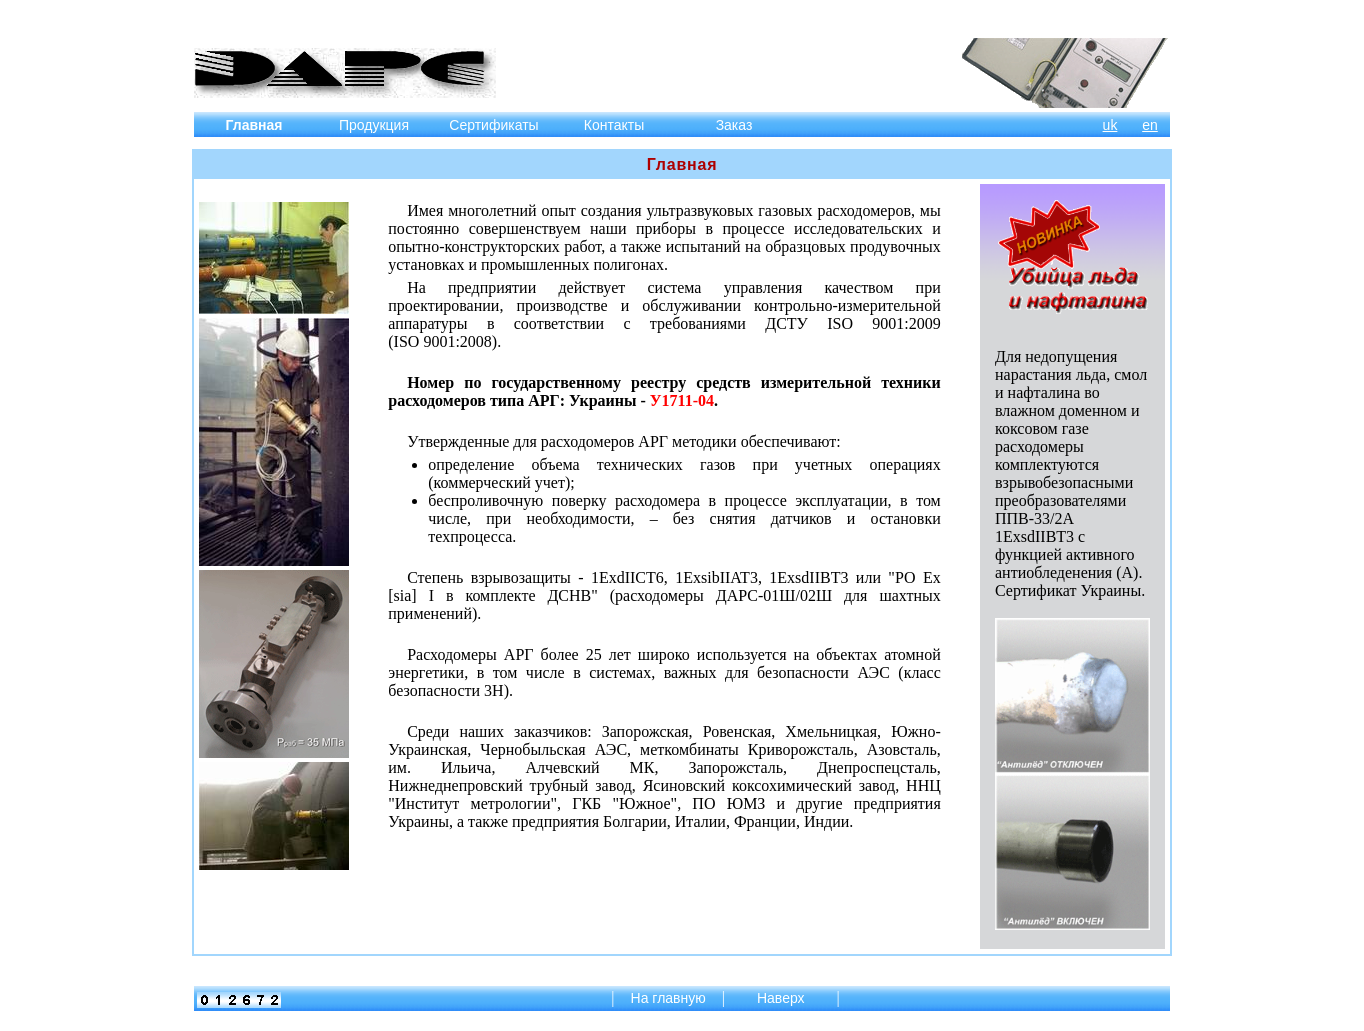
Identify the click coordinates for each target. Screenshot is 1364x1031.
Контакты (614, 125)
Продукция (374, 125)
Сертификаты (493, 125)
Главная (254, 125)
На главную (668, 998)
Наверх (782, 998)
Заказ (734, 125)
